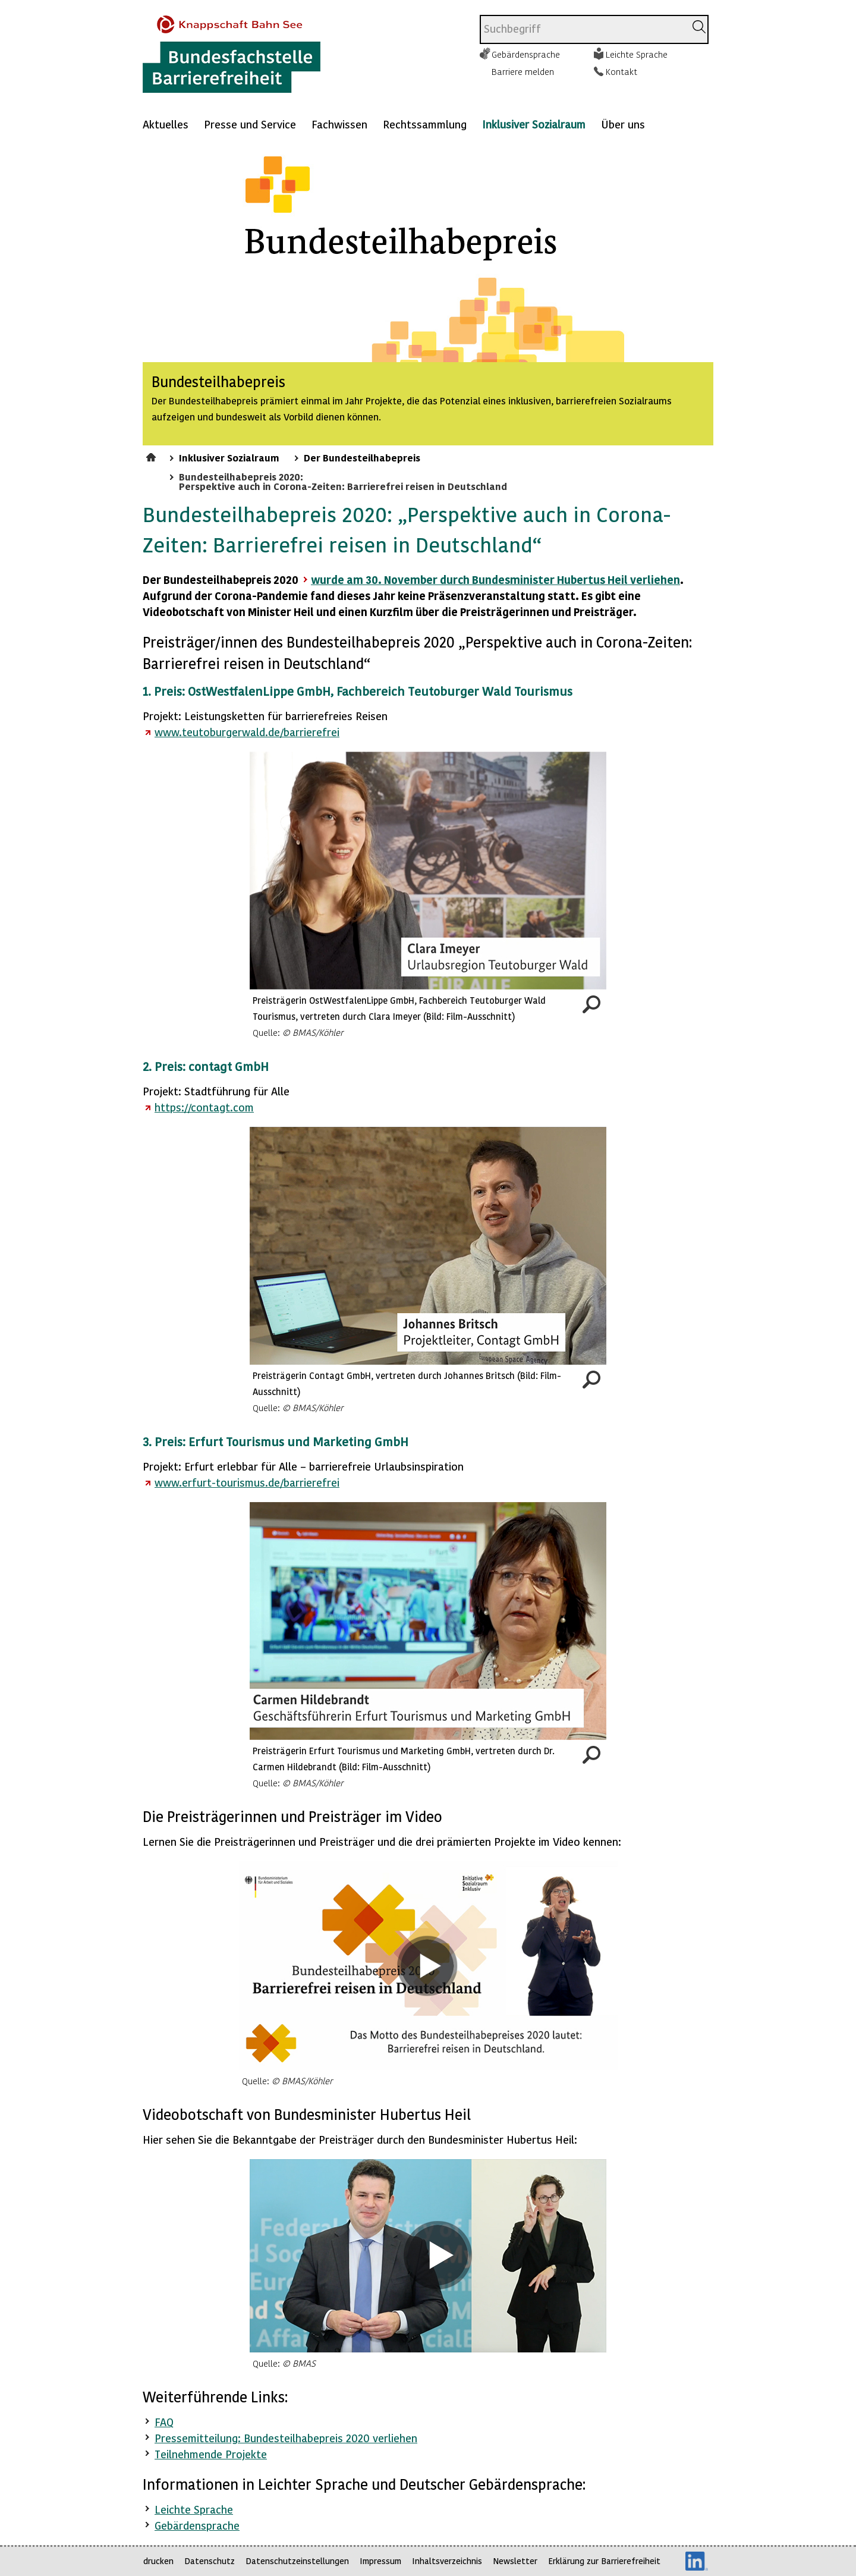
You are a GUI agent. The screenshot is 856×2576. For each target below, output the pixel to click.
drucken (158, 2561)
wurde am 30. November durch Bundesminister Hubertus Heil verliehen (495, 579)
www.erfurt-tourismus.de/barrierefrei (247, 1482)
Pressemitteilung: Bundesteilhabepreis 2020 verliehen (286, 2438)
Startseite (152, 455)
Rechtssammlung (425, 124)
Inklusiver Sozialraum (534, 124)
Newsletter (515, 2561)
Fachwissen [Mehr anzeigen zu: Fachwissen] (339, 124)
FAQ (164, 2421)
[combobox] (583, 29)
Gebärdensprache (526, 54)
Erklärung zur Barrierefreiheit (604, 2561)
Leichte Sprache (637, 54)
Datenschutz (209, 2561)
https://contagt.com (204, 1107)
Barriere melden (523, 71)
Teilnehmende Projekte (211, 2454)
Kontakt (621, 71)
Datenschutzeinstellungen (297, 2561)
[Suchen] (699, 26)
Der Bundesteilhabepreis (362, 457)
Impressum (380, 2561)
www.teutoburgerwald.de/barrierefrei (247, 731)
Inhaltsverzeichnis (447, 2561)
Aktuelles (165, 124)
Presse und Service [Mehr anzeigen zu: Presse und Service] (250, 124)
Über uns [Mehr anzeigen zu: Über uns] (623, 124)
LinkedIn (697, 2561)
